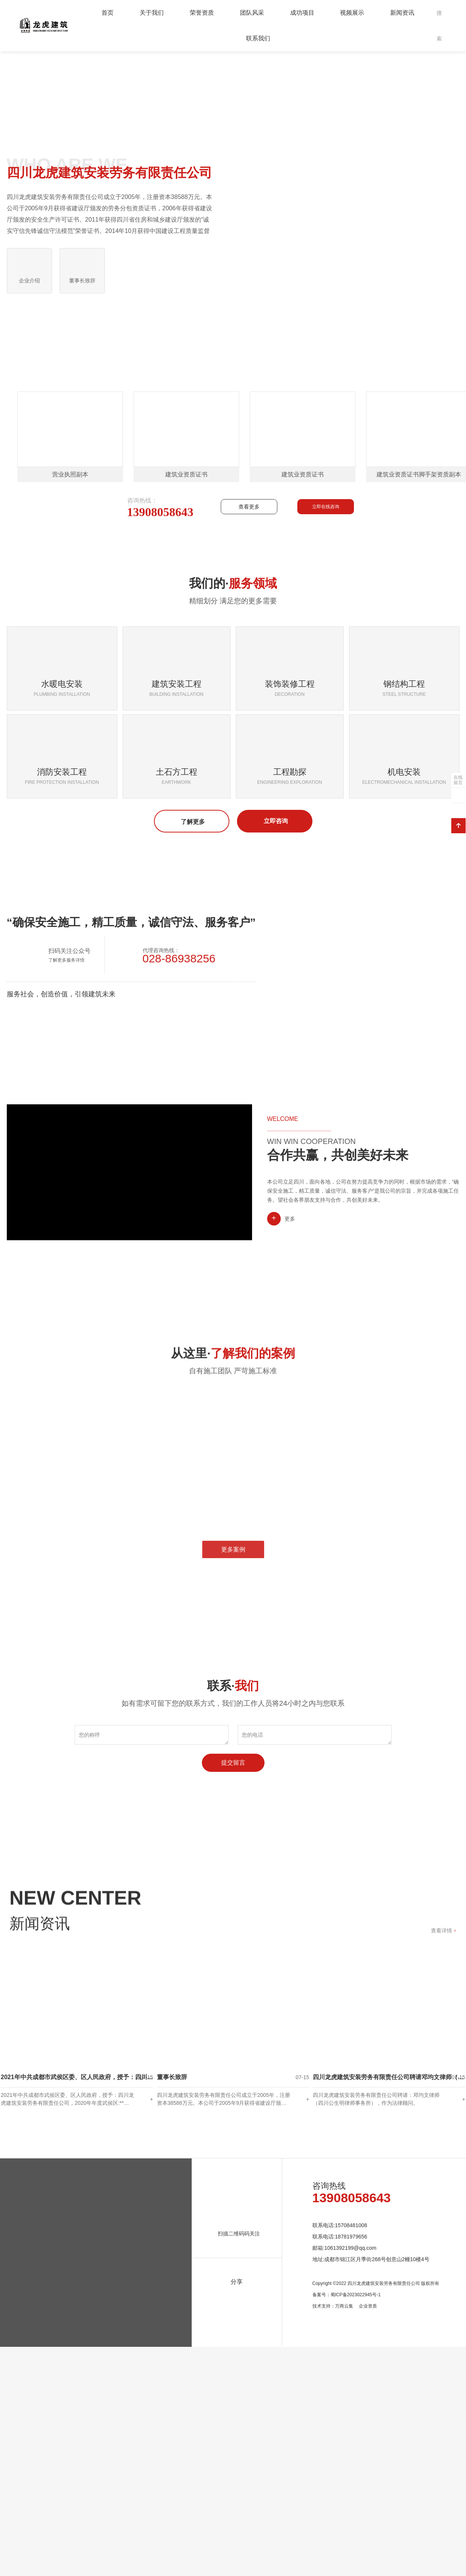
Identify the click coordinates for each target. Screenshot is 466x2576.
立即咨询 (274, 1048)
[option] (233, 165)
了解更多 (191, 1048)
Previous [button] (9, 165)
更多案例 (233, 1808)
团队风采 (252, 12)
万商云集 (344, 2540)
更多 (290, 1446)
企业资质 (368, 2540)
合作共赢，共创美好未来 (337, 1382)
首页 (108, 12)
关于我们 (152, 12)
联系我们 (258, 38)
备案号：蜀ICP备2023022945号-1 (346, 2528)
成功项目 (302, 12)
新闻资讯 (402, 12)
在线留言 (458, 780)
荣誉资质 (202, 12)
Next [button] (456, 165)
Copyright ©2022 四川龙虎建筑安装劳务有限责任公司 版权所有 (376, 2517)
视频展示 (352, 12)
